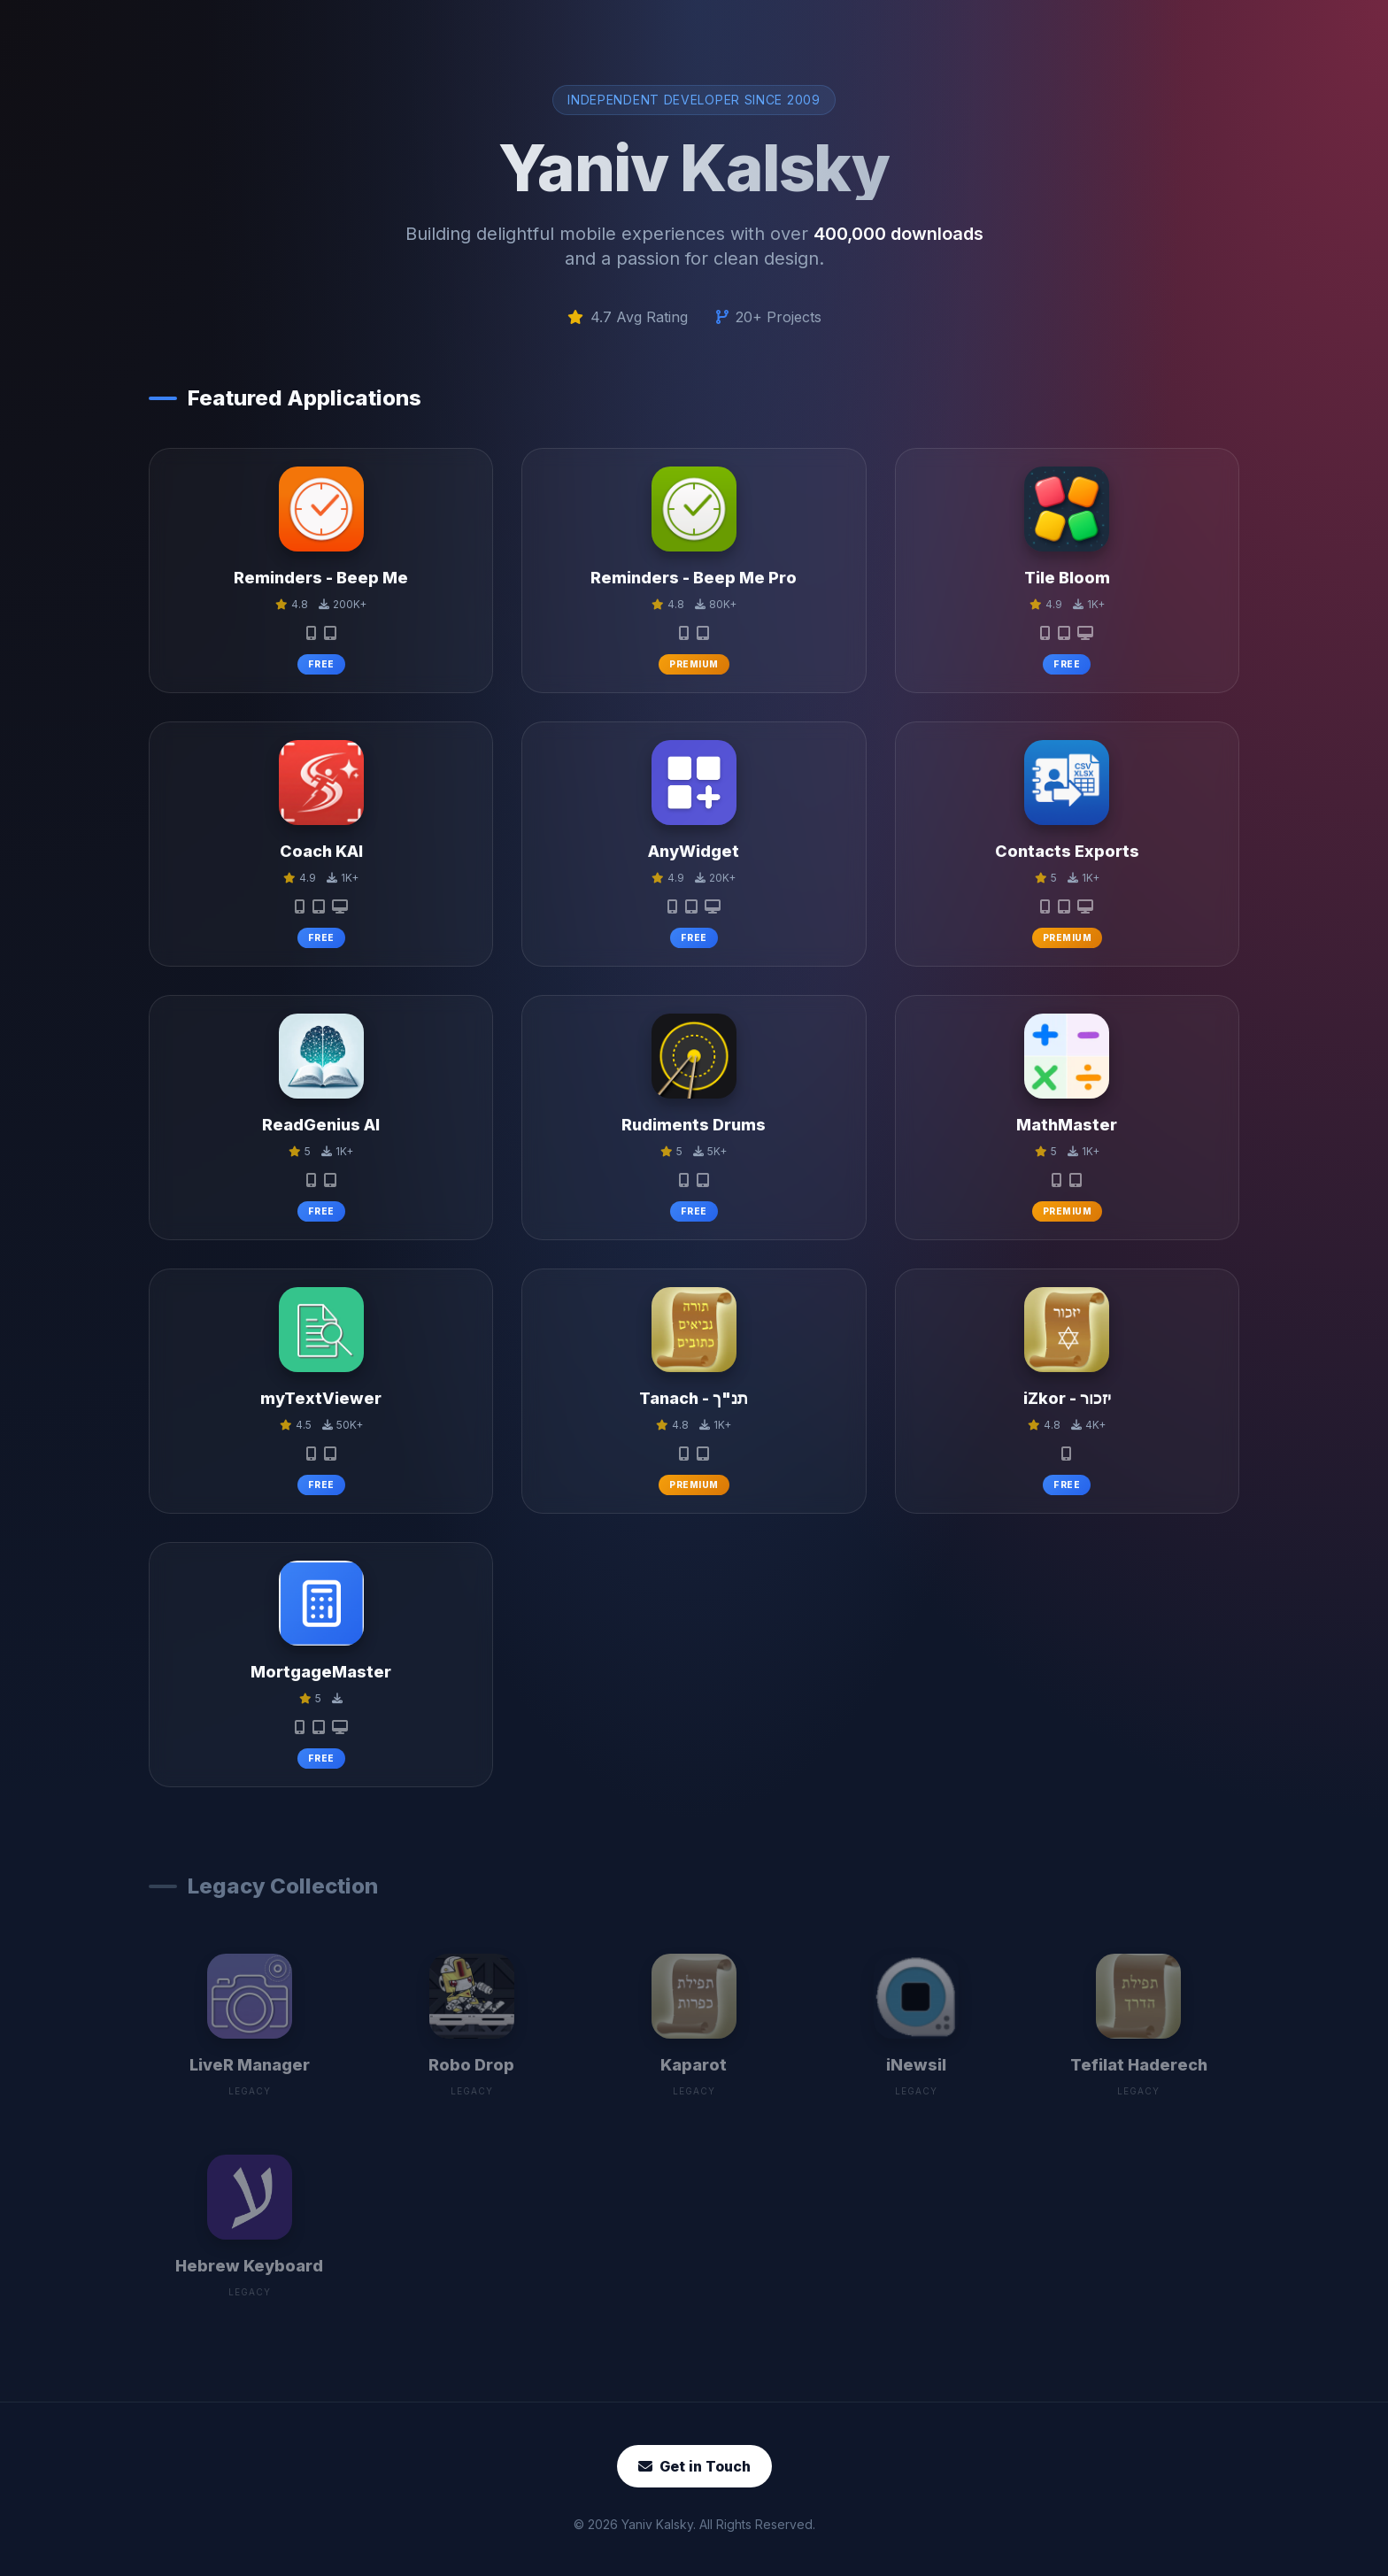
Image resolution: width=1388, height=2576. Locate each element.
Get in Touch (694, 2466)
